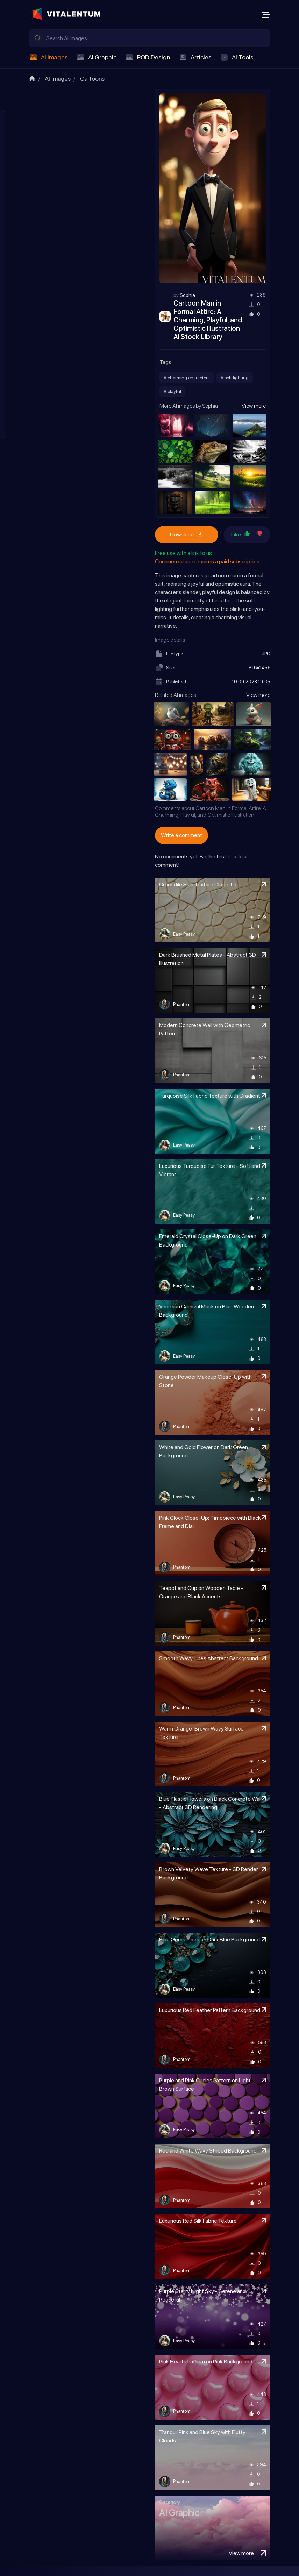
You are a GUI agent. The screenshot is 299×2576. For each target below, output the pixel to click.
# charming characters (186, 377)
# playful (172, 391)
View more (254, 405)
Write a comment (181, 835)
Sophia (187, 295)
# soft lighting (235, 377)
